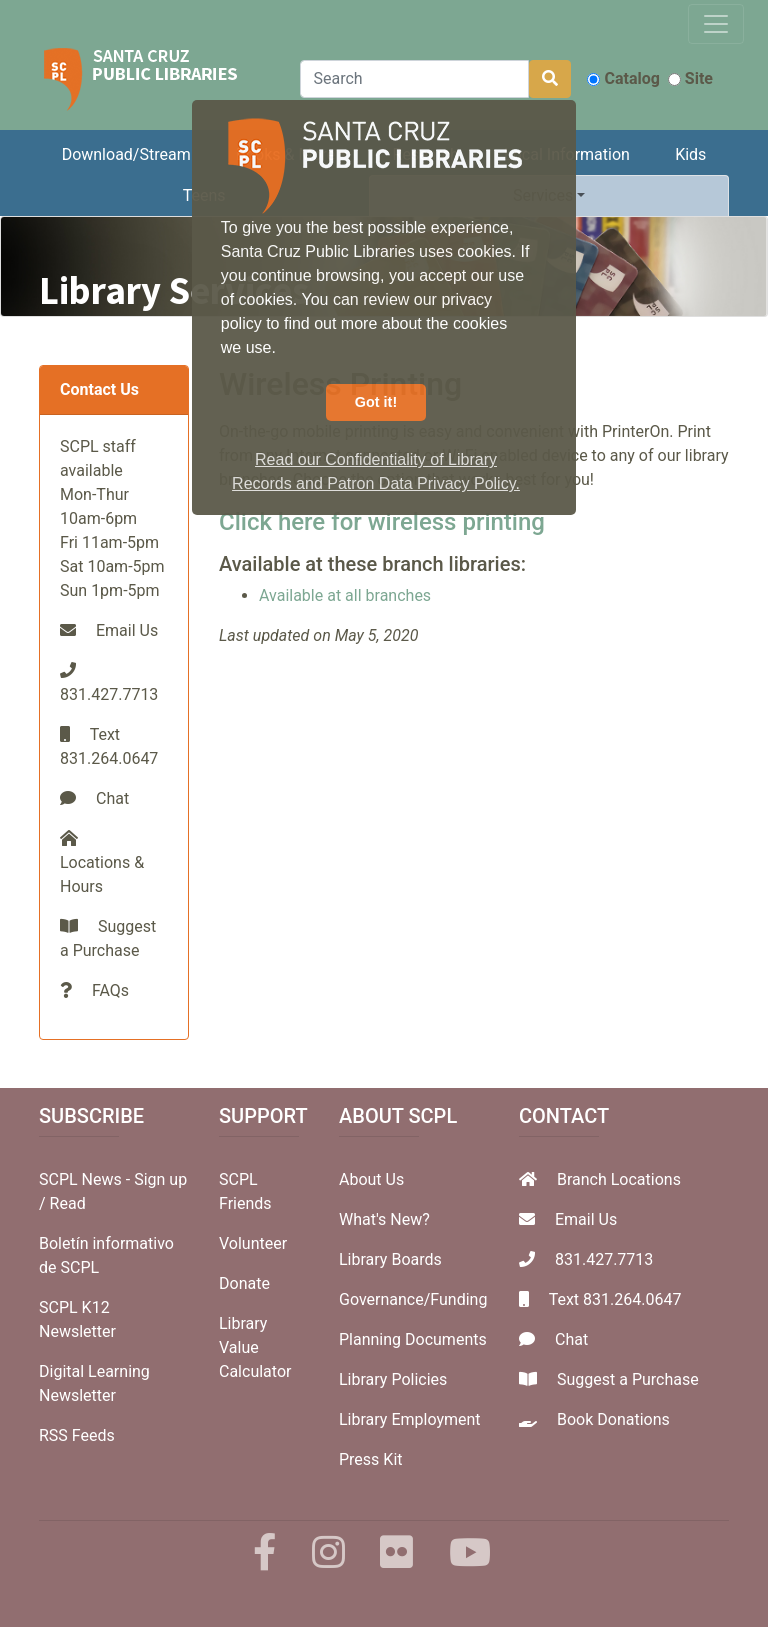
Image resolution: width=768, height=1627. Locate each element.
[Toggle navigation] (716, 24)
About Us (371, 1179)
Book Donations (613, 1419)
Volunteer (253, 1243)
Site (690, 78)
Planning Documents (413, 1339)
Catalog (623, 78)
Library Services (174, 290)
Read (68, 1203)
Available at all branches (345, 595)
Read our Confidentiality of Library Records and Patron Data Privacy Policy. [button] (376, 471)
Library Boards (390, 1259)
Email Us (127, 630)
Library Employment (410, 1419)
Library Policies (393, 1379)
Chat (112, 798)
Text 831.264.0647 (615, 1299)
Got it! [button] (376, 402)
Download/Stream (126, 154)
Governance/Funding (413, 1299)
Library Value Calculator (255, 1347)
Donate (244, 1283)
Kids (690, 154)
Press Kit (371, 1459)
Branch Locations (619, 1179)
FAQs (110, 990)
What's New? (384, 1219)
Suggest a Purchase (628, 1379)
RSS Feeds (77, 1435)
